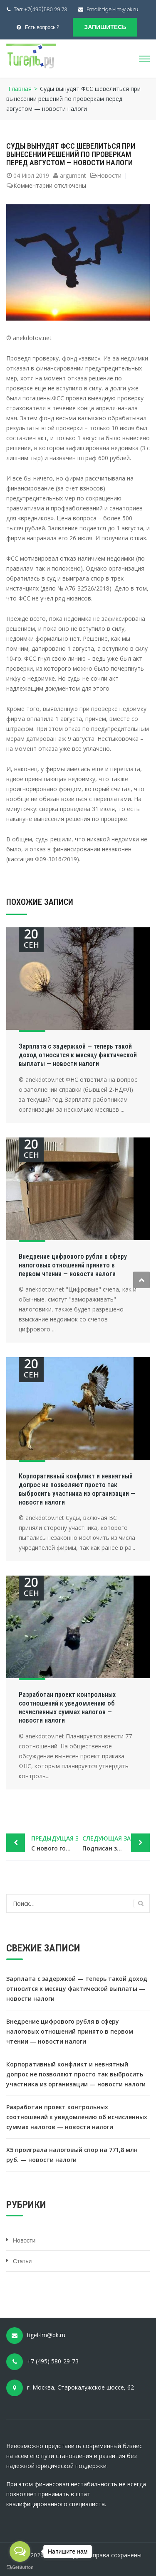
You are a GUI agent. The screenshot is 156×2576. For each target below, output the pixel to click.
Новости (109, 175)
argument (73, 175)
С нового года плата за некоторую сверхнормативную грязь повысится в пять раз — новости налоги (54, 1842)
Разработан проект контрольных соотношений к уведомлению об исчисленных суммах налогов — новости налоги (67, 1707)
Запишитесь (105, 27)
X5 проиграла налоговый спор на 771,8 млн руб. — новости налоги (72, 2155)
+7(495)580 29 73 (45, 9)
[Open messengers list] (20, 2551)
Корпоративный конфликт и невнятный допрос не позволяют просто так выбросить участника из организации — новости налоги (77, 1489)
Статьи (22, 2261)
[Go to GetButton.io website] (20, 2567)
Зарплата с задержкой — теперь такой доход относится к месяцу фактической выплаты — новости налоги (78, 1055)
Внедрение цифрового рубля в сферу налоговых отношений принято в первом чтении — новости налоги (73, 1265)
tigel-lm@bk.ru (120, 9)
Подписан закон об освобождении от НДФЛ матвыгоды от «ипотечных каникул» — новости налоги (116, 1842)
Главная (20, 89)
